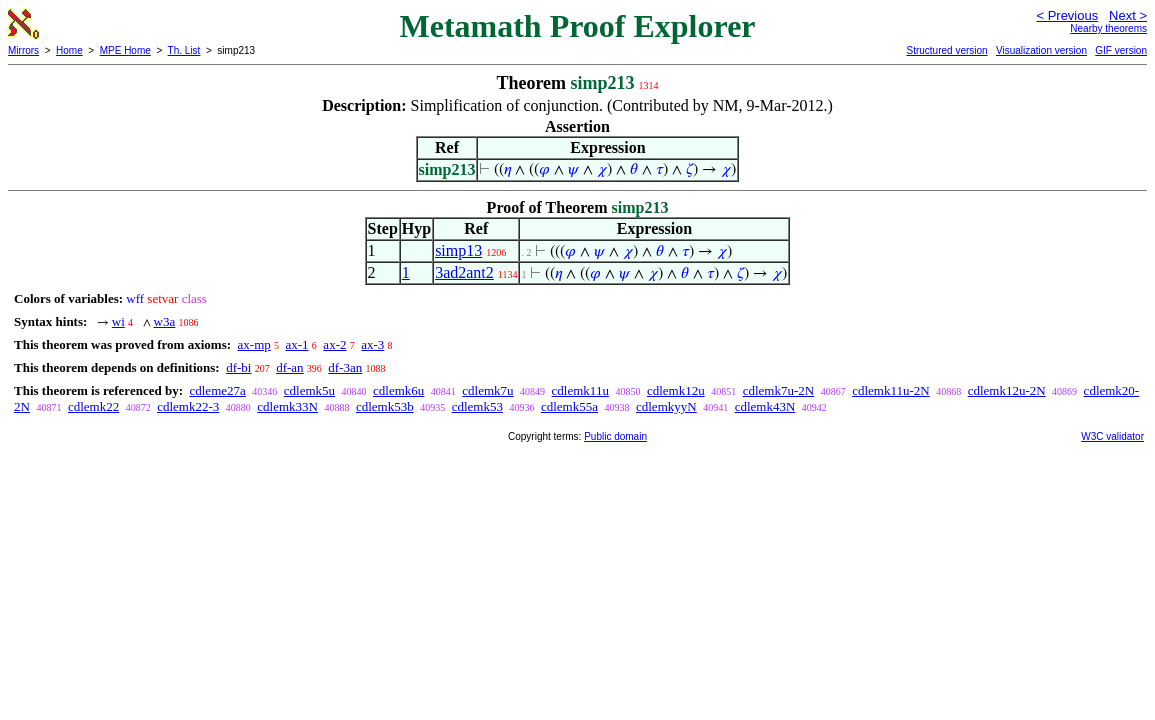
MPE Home (125, 50)
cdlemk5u (309, 390)
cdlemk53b (385, 406)
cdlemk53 (477, 406)
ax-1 (297, 344)
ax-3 (372, 344)
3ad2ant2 (464, 272)
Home (69, 50)
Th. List (184, 50)
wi (118, 321)
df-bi (238, 367)
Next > (1128, 15)
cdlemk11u (580, 390)
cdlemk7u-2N (778, 390)
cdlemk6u (398, 390)
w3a (165, 321)
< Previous (1067, 15)
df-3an (345, 367)
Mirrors (23, 50)
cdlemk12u (676, 390)
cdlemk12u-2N (1007, 390)
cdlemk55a (569, 406)
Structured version (946, 50)
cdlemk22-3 (188, 406)
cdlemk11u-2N (891, 390)
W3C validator (1112, 436)
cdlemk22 (93, 406)
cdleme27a (217, 390)
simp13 (458, 250)
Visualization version (1041, 50)
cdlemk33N (287, 406)
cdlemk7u (487, 390)
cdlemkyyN (666, 406)
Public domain (615, 436)
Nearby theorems (1108, 28)
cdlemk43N (765, 406)
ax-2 (334, 344)
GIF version (1121, 50)
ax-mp (254, 344)
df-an (289, 367)
